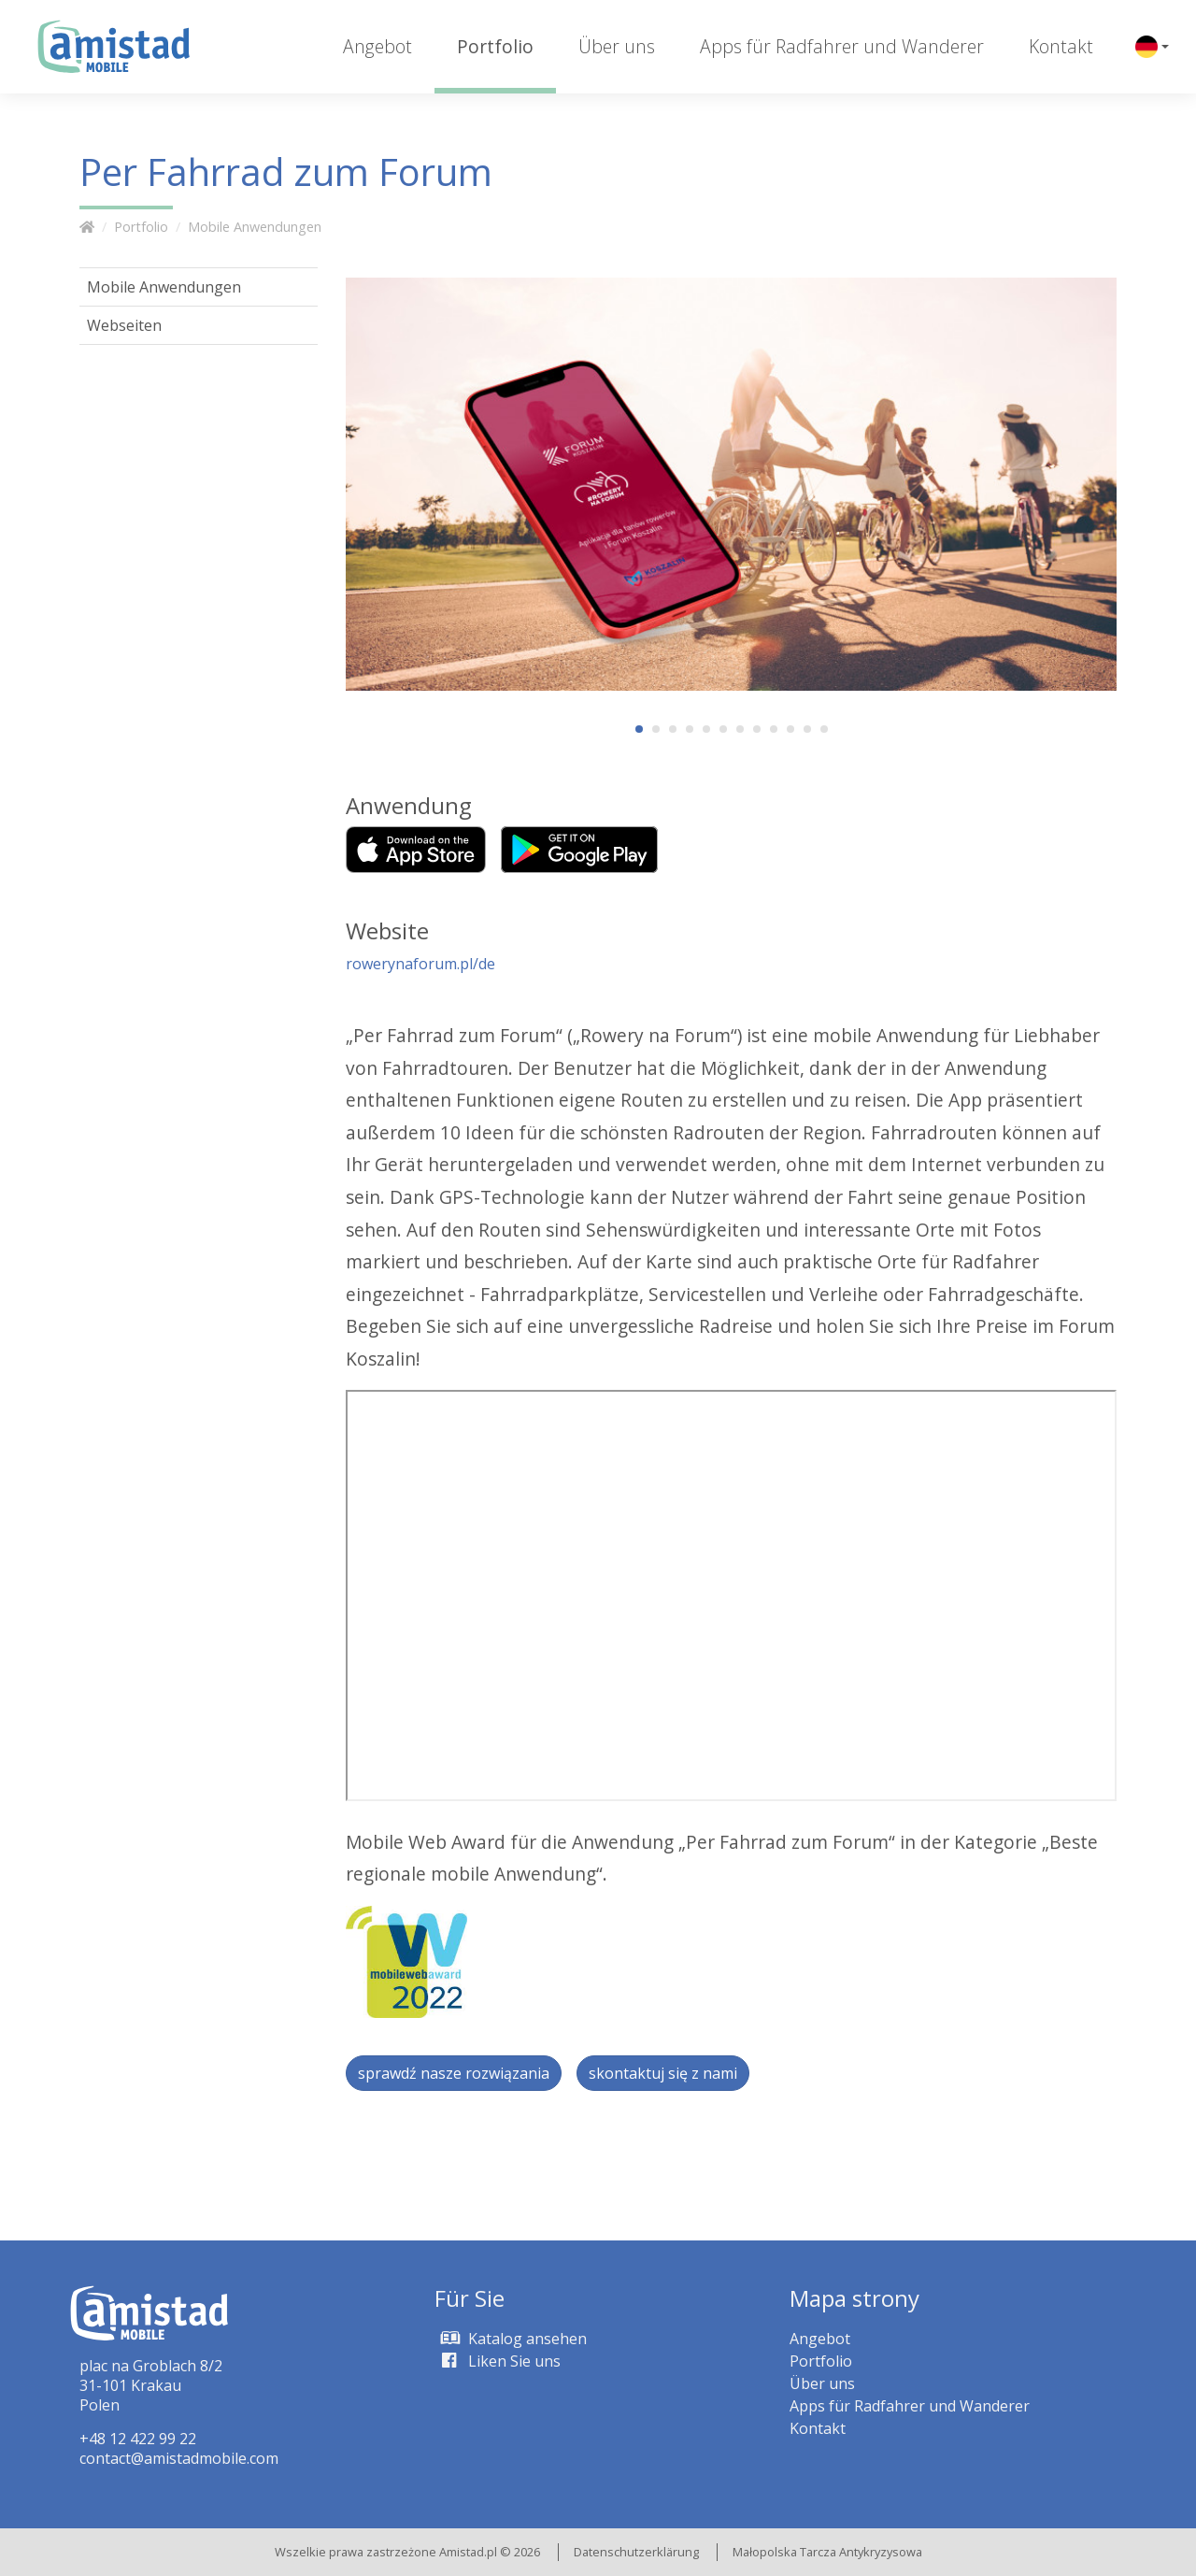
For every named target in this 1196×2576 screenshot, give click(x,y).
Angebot (377, 46)
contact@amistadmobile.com (178, 2458)
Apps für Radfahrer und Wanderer (842, 46)
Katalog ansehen (510, 2338)
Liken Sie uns (497, 2361)
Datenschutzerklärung (636, 2551)
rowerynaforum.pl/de (420, 963)
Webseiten (124, 325)
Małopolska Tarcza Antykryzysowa (827, 2551)
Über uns (616, 46)
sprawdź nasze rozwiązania (453, 2073)
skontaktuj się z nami (663, 2073)
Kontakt (1061, 46)
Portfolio (495, 46)
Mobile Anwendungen (254, 227)
